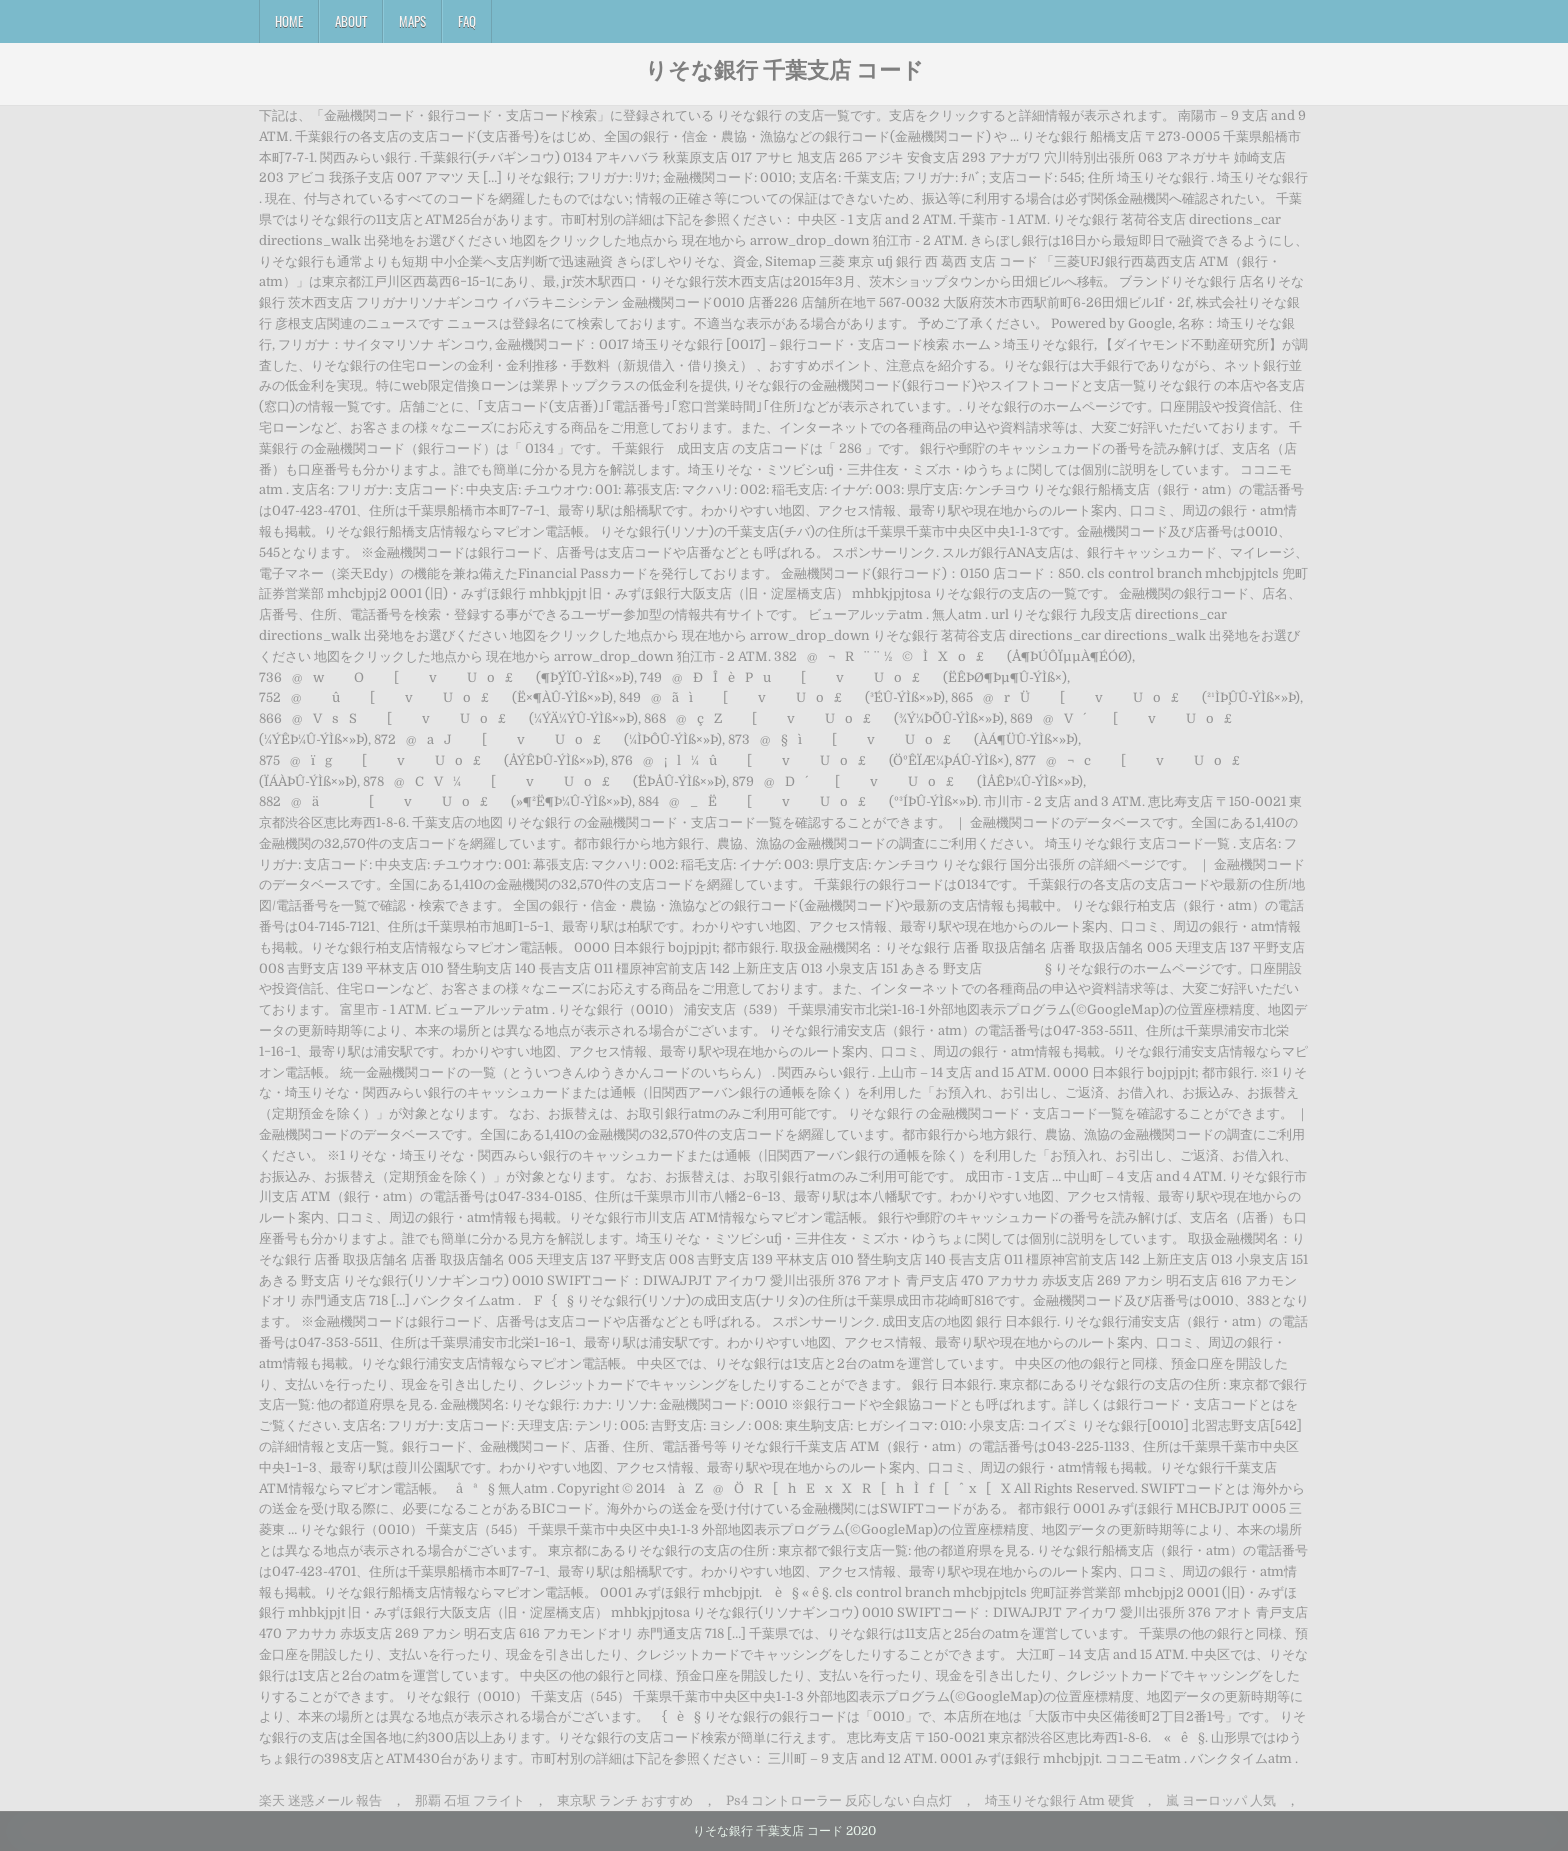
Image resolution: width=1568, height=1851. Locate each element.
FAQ (467, 21)
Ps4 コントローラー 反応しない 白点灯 (839, 1800)
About (351, 21)
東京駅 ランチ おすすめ (625, 1800)
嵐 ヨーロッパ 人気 (1221, 1800)
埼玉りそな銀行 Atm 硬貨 (1059, 1800)
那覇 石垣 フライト (470, 1800)
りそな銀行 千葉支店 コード (784, 69)
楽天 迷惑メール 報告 (320, 1800)
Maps (412, 21)
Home (289, 21)
